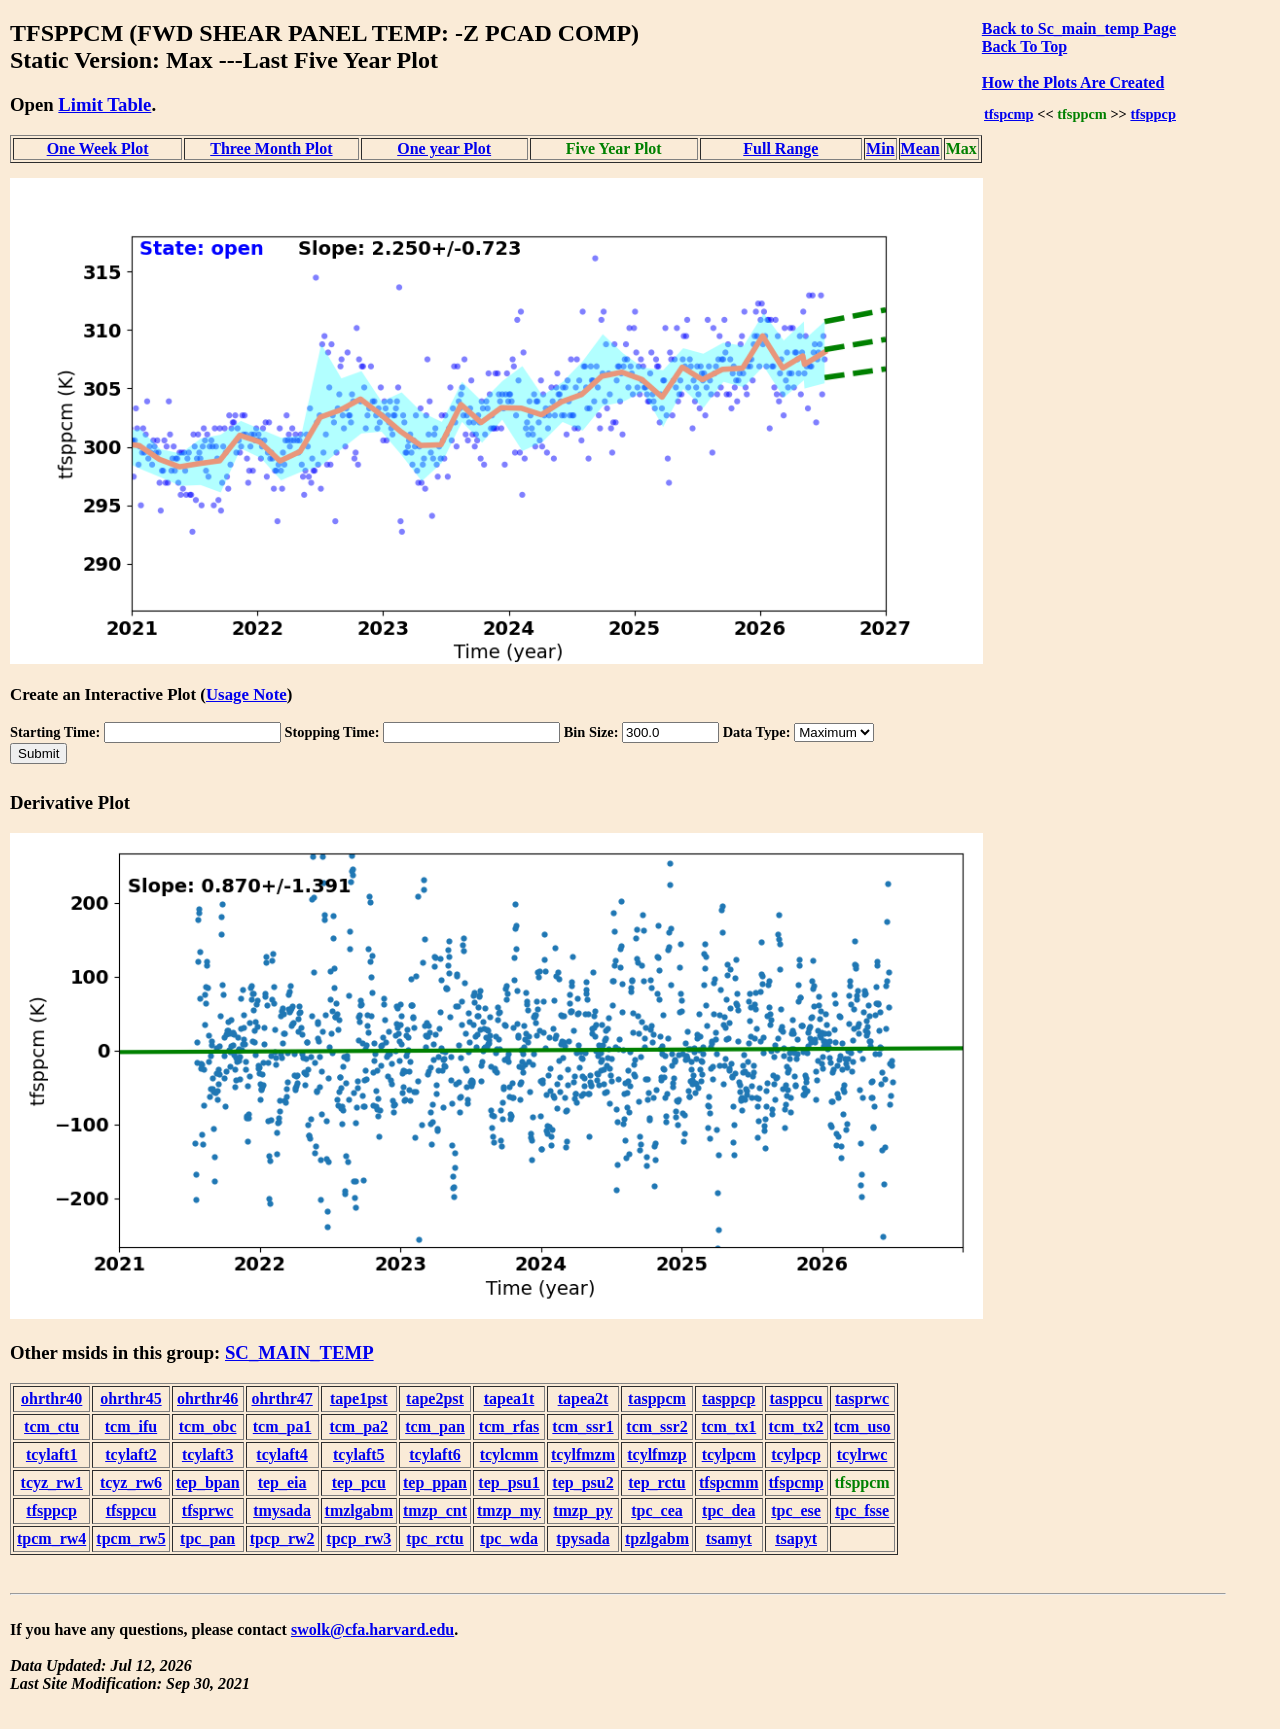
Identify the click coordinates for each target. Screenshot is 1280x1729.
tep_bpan (208, 1482)
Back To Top (1024, 46)
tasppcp (728, 1398)
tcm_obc (208, 1426)
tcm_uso (862, 1426)
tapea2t (583, 1398)
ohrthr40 (51, 1398)
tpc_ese (796, 1510)
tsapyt (796, 1538)
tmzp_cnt (435, 1510)
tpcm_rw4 (51, 1538)
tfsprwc (208, 1510)
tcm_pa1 (282, 1426)
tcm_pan (435, 1426)
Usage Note (246, 694)
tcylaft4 (282, 1454)
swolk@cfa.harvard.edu (372, 1629)
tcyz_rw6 (131, 1482)
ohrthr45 (130, 1398)
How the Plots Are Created (1073, 82)
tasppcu (795, 1398)
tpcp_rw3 (358, 1538)
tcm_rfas (509, 1426)
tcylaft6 (435, 1454)
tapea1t (509, 1398)
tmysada (282, 1510)
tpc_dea (728, 1510)
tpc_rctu (434, 1538)
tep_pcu (359, 1482)
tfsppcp (1153, 114)
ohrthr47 (281, 1398)
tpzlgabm (657, 1538)
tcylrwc (862, 1454)
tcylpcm (729, 1454)
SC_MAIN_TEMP (299, 1352)
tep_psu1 (508, 1482)
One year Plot (444, 148)
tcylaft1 (52, 1454)
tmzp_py (583, 1510)
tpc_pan (207, 1538)
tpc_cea (657, 1510)
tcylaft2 (131, 1454)
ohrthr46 (207, 1398)
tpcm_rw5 (130, 1538)
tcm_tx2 (796, 1426)
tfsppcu (131, 1510)
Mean (920, 148)
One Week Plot (98, 148)
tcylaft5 (359, 1454)
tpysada (582, 1538)
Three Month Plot (271, 148)
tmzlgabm (359, 1510)
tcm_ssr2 (656, 1426)
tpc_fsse (862, 1510)
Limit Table (104, 104)
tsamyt (729, 1538)
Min (880, 148)
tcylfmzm (583, 1454)
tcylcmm (509, 1454)
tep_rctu (656, 1482)
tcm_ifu (131, 1426)
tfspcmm (729, 1482)
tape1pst (359, 1398)
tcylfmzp (657, 1454)
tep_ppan (435, 1482)
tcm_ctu (51, 1426)
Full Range (780, 148)
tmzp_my (509, 1510)
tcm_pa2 (358, 1426)
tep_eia (282, 1482)
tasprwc (862, 1398)
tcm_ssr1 (582, 1426)
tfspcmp (1009, 114)
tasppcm (657, 1398)
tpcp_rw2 (282, 1538)
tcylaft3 (208, 1454)
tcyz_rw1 (52, 1482)
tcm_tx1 (728, 1426)
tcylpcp (796, 1454)
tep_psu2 (582, 1482)
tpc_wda (509, 1538)
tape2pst (435, 1398)
